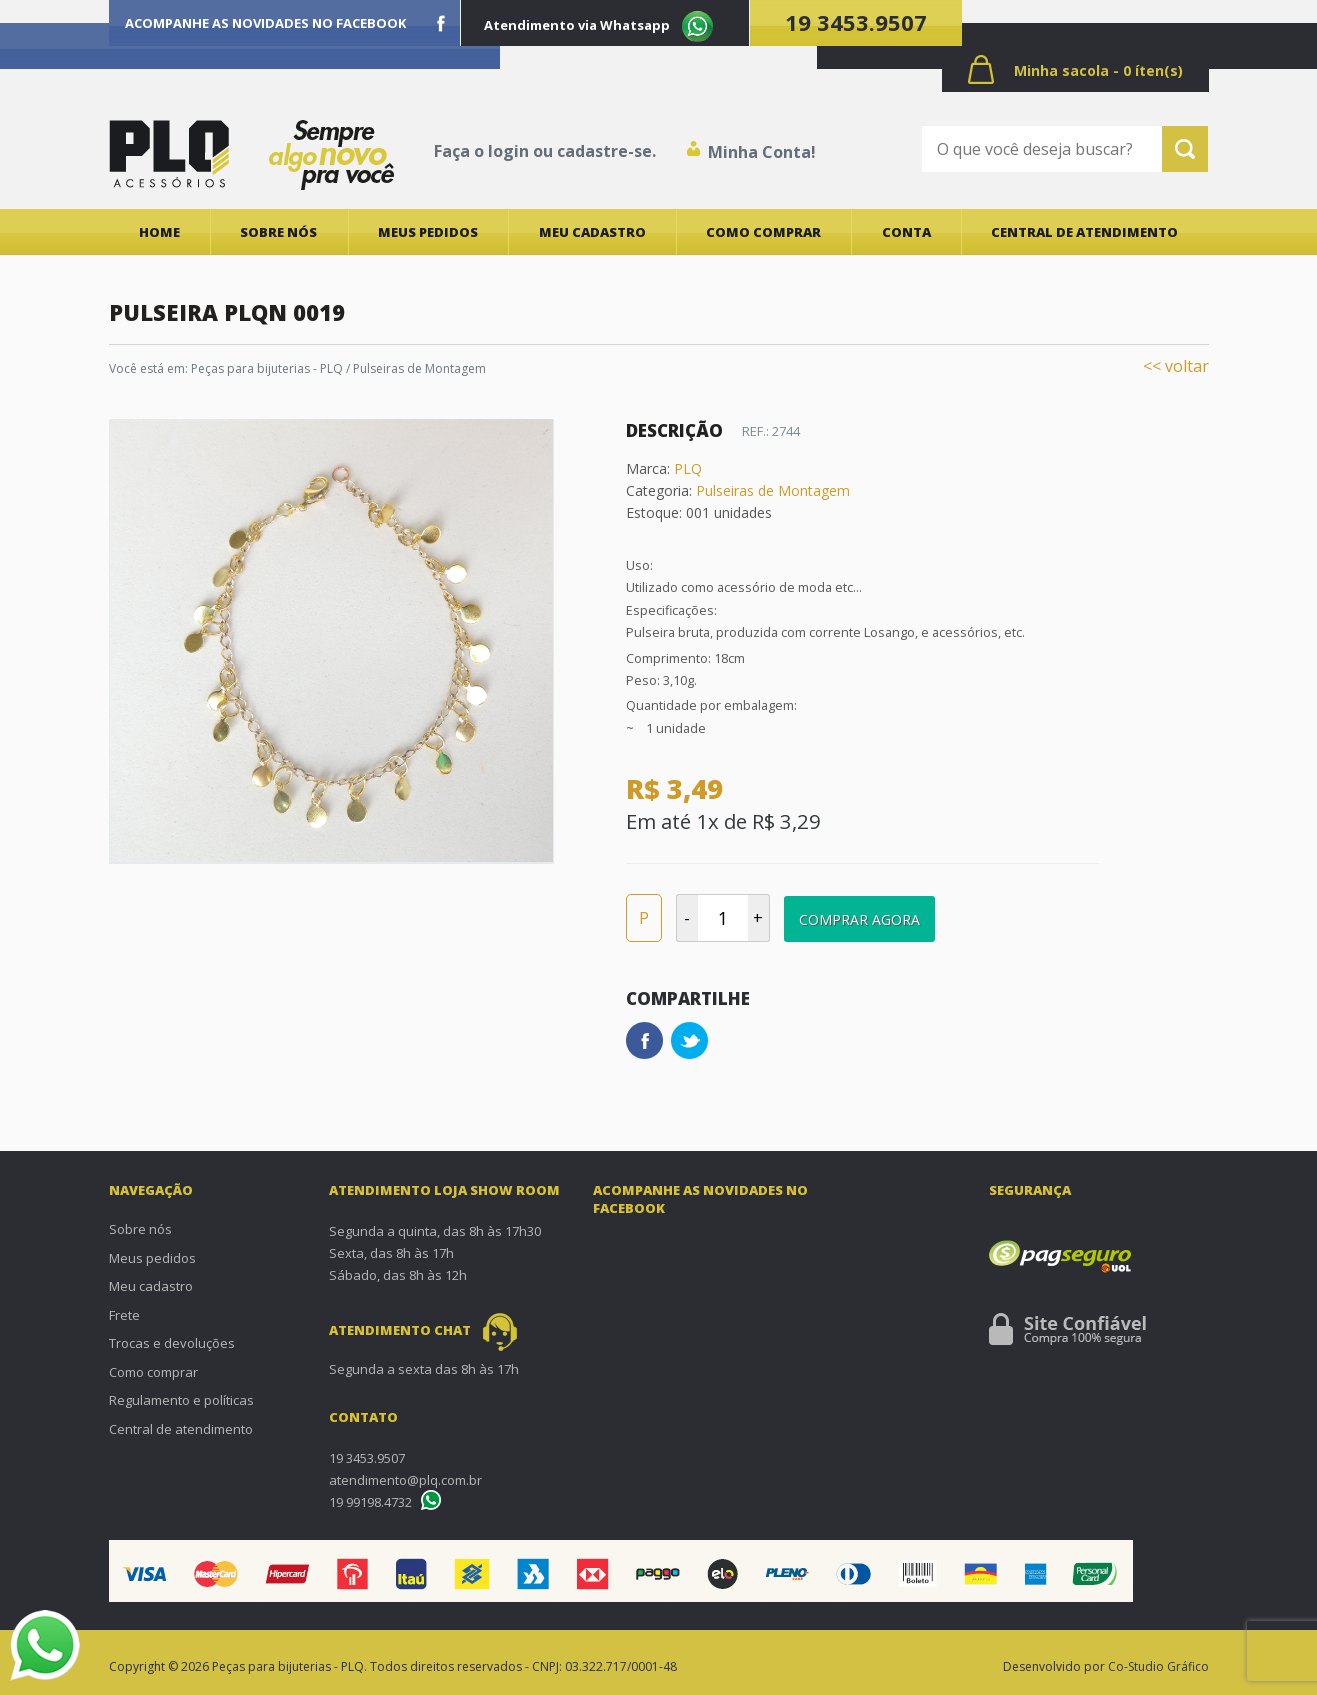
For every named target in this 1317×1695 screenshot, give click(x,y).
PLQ (688, 468)
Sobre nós (278, 232)
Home (159, 232)
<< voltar (1176, 366)
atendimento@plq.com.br (405, 1480)
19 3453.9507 (856, 22)
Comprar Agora (859, 919)
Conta (906, 232)
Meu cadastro (592, 232)
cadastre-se (604, 151)
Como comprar (763, 232)
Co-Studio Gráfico (1158, 1666)
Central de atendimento (1084, 232)
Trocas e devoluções (172, 1343)
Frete (124, 1315)
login (508, 151)
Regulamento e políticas (181, 1400)
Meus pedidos (428, 232)
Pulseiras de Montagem (773, 490)
